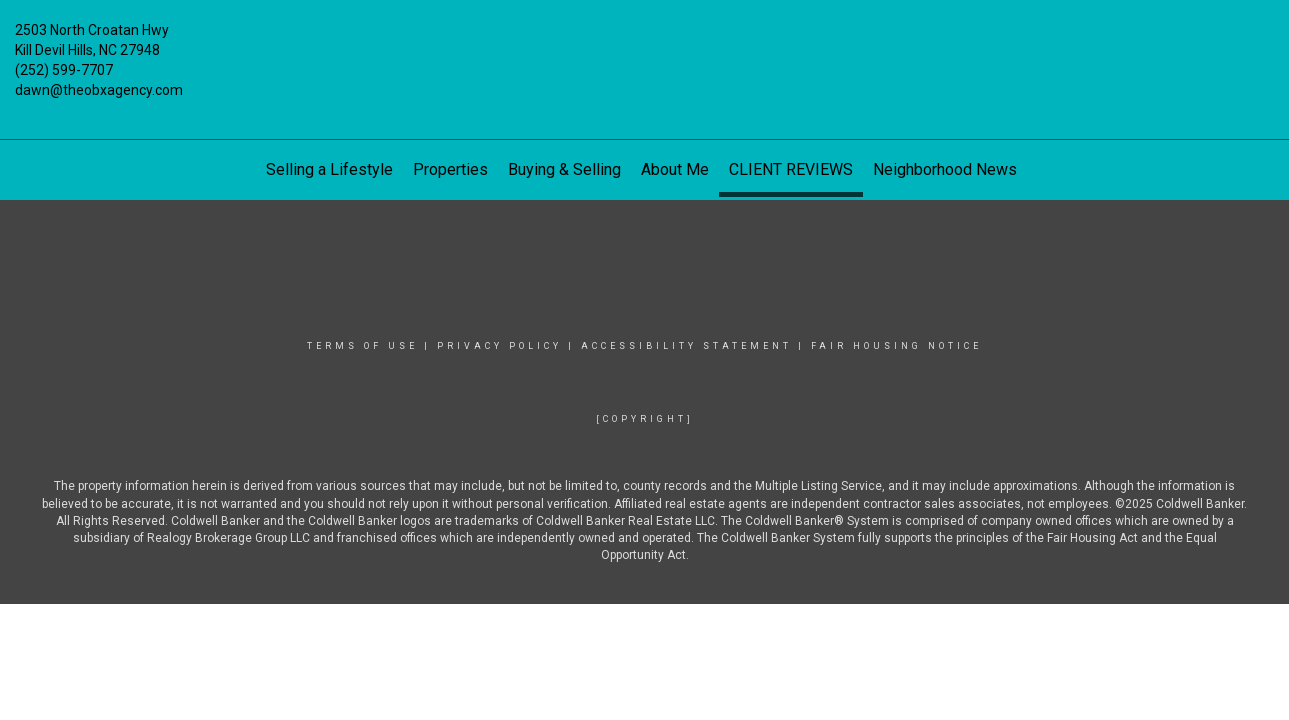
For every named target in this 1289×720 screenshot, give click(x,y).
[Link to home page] (645, 45)
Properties (450, 169)
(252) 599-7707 (64, 70)
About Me (675, 169)
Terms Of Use (362, 346)
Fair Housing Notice (896, 346)
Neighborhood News (945, 169)
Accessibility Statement (686, 346)
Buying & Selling (564, 169)
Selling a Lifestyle (329, 169)
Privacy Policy (499, 346)
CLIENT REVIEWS (791, 169)
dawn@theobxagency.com (99, 90)
